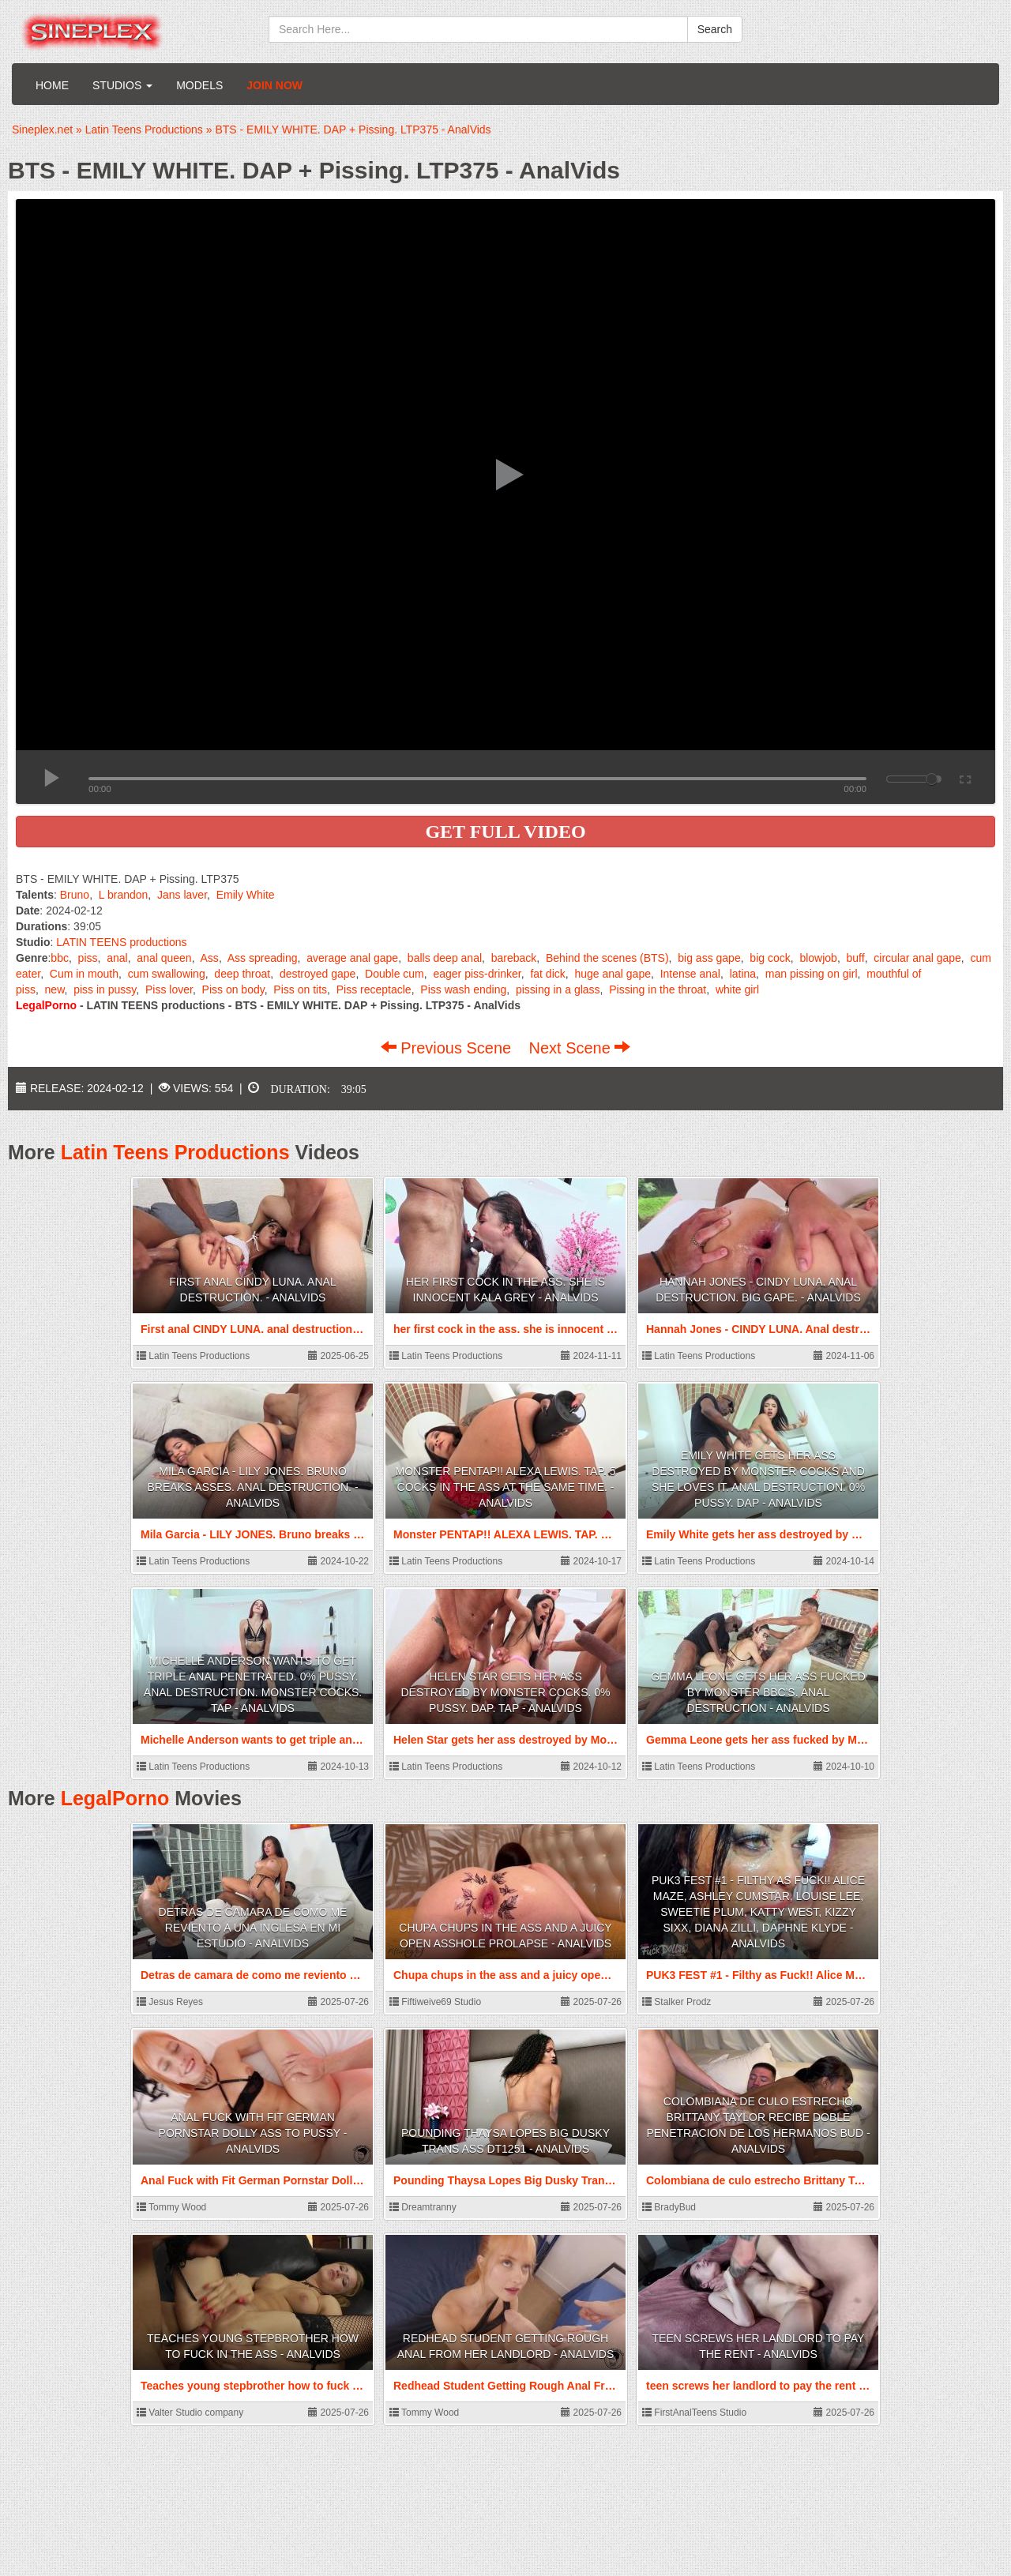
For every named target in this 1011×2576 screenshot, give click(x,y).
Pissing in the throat (657, 989)
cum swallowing (166, 973)
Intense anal (690, 973)
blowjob (817, 958)
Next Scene (579, 1048)
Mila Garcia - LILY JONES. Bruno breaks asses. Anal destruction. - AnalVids (252, 1487)
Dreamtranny (423, 2207)
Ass (210, 958)
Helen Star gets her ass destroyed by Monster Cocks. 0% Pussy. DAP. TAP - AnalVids (505, 1692)
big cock (770, 958)
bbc (60, 958)
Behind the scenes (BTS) (607, 958)
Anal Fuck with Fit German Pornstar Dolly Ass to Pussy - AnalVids (253, 2133)
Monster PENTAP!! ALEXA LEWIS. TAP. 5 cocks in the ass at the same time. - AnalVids (505, 1487)
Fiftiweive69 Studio (435, 2001)
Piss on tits (300, 989)
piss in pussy (104, 989)
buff (856, 958)
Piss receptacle (374, 989)
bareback (514, 958)
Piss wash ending (463, 989)
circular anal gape (917, 958)
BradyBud (669, 2207)
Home (52, 85)
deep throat (242, 973)
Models (199, 85)
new (55, 989)
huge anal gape (612, 973)
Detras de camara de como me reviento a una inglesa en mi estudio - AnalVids (253, 1928)
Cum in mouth (84, 973)
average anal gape (352, 958)
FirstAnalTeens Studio (694, 2412)
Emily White (245, 894)
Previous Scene (448, 1048)
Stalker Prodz (676, 2001)
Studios (122, 85)
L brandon (123, 894)
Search (714, 29)
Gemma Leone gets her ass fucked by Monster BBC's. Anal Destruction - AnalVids (758, 1692)
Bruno (74, 894)
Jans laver (182, 894)
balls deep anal (445, 958)
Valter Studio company (190, 2412)
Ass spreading (262, 958)
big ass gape (709, 958)
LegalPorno (115, 1798)
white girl (737, 989)
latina (743, 973)
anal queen (164, 958)
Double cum (394, 973)
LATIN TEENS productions (121, 942)
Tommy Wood (171, 2207)
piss (88, 958)
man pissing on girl (811, 973)
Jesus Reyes (170, 2001)
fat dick (547, 973)
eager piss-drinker (477, 973)
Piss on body (233, 989)
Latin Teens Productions (175, 1152)
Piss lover (169, 989)
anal (117, 958)
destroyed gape (318, 973)
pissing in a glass (558, 989)
